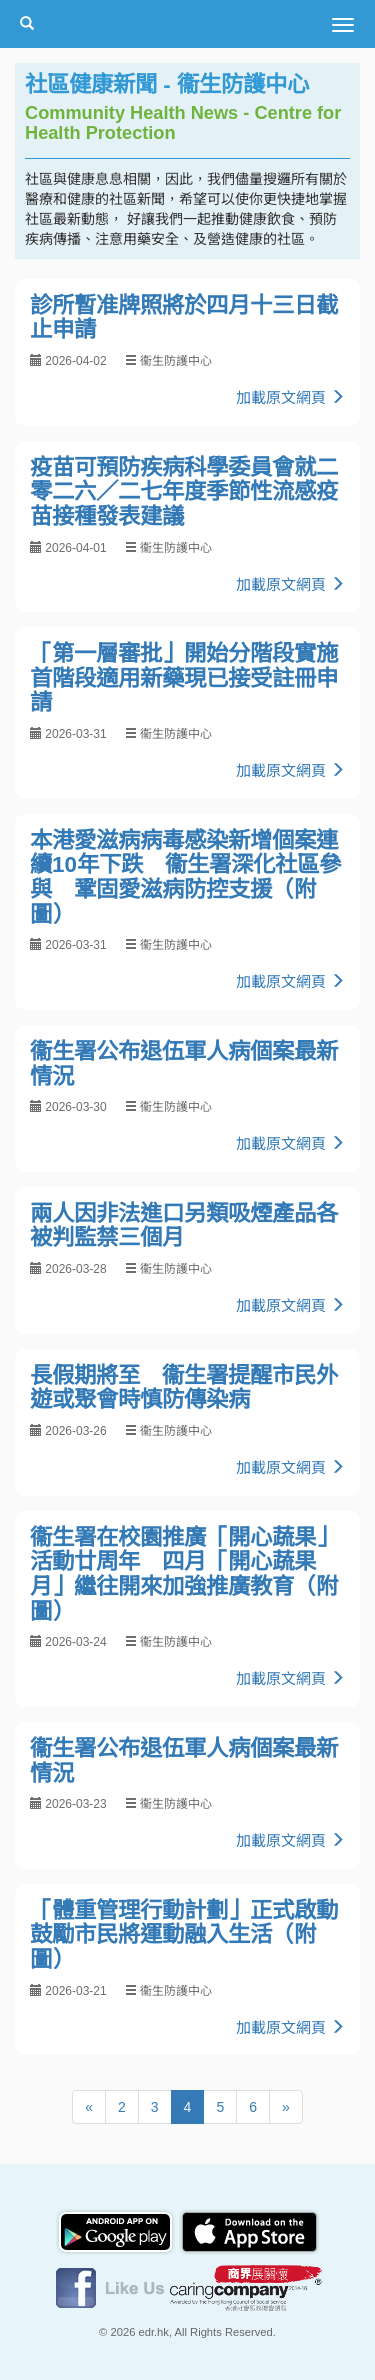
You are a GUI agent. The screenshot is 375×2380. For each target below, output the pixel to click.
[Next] (286, 2107)
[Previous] (89, 2107)
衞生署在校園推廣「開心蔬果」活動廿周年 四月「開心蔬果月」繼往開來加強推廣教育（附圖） (184, 1574)
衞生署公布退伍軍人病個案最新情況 (184, 1064)
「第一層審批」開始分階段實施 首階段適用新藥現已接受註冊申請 (195, 678)
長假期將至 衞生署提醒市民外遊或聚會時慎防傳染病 (184, 1388)
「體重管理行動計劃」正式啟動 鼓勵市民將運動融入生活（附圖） (195, 1935)
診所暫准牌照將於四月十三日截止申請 (184, 318)
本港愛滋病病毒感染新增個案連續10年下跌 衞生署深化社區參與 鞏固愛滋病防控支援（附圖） (185, 877)
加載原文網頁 (290, 397)
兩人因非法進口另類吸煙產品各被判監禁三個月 (184, 1226)
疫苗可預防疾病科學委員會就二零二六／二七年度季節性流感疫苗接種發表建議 (184, 492)
